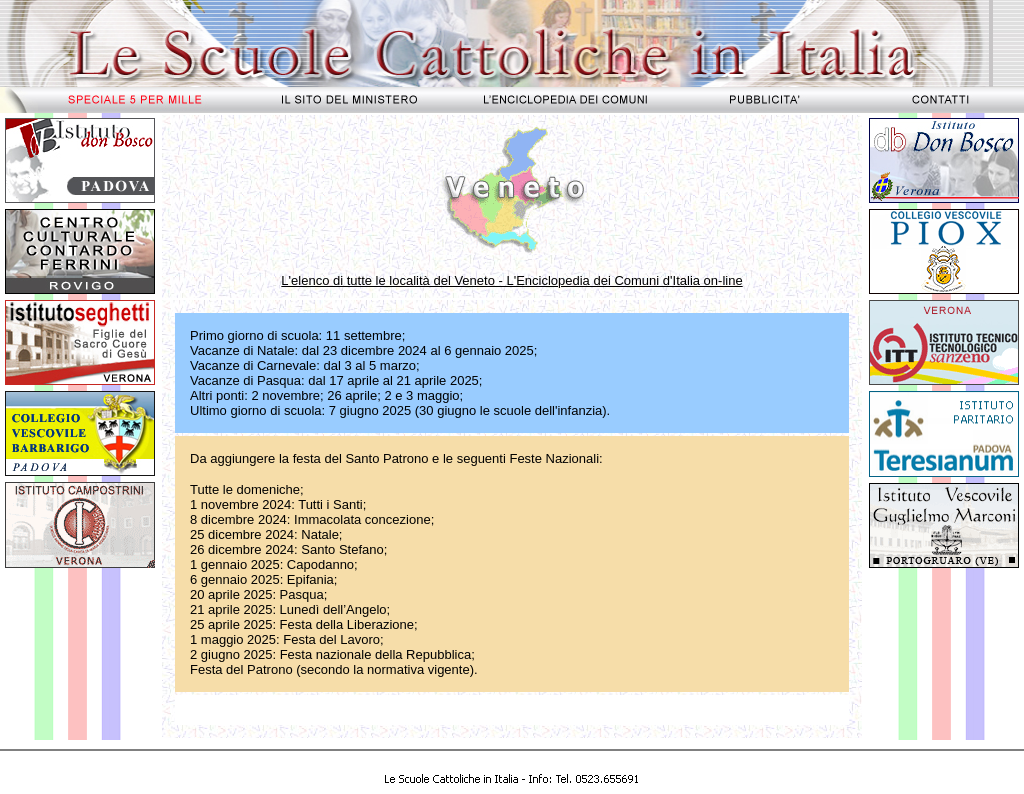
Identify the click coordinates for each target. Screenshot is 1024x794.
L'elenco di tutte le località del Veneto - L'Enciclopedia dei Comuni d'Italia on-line (511, 280)
